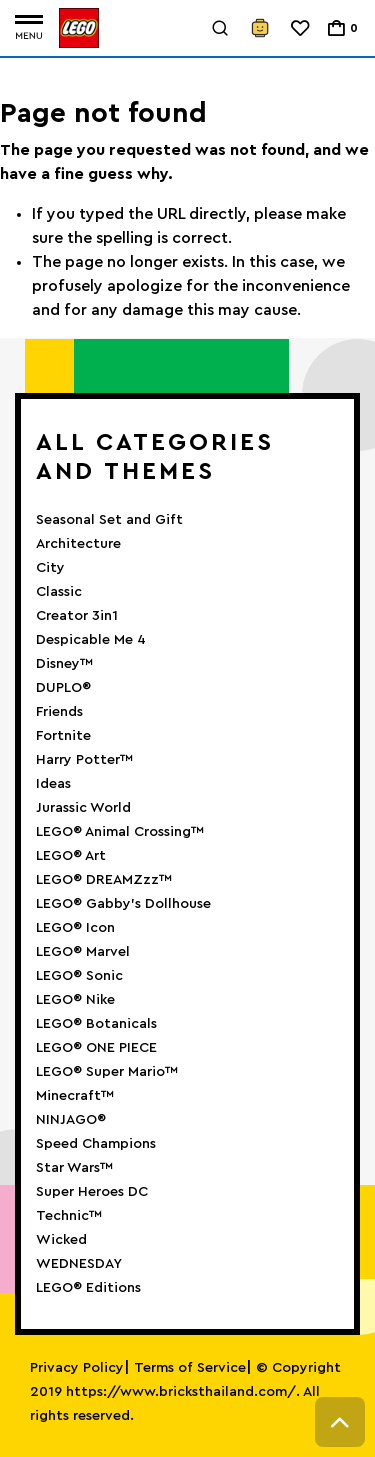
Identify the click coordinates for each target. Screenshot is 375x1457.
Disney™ (64, 664)
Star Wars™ (74, 1168)
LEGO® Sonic (79, 976)
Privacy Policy (77, 1368)
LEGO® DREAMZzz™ (104, 880)
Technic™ (69, 1216)
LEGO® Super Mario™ (107, 1072)
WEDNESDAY (79, 1264)
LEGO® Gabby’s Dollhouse (123, 904)
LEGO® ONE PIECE (96, 1048)
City (50, 568)
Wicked (61, 1240)
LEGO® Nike (75, 1000)
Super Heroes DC (92, 1192)
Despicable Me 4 (91, 640)
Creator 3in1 (77, 616)
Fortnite (63, 736)
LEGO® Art (71, 856)
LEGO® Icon (75, 928)
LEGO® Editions (88, 1288)
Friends (59, 712)
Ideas (53, 784)
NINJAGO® (71, 1120)
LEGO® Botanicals (96, 1024)
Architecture (78, 544)
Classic (59, 592)
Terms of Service (190, 1368)
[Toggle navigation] (29, 28)
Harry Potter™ (84, 760)
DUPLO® (63, 688)
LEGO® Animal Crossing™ (120, 832)
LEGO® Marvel (83, 952)
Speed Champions (96, 1144)
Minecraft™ (75, 1096)
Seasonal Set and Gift (109, 520)
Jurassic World (83, 808)
